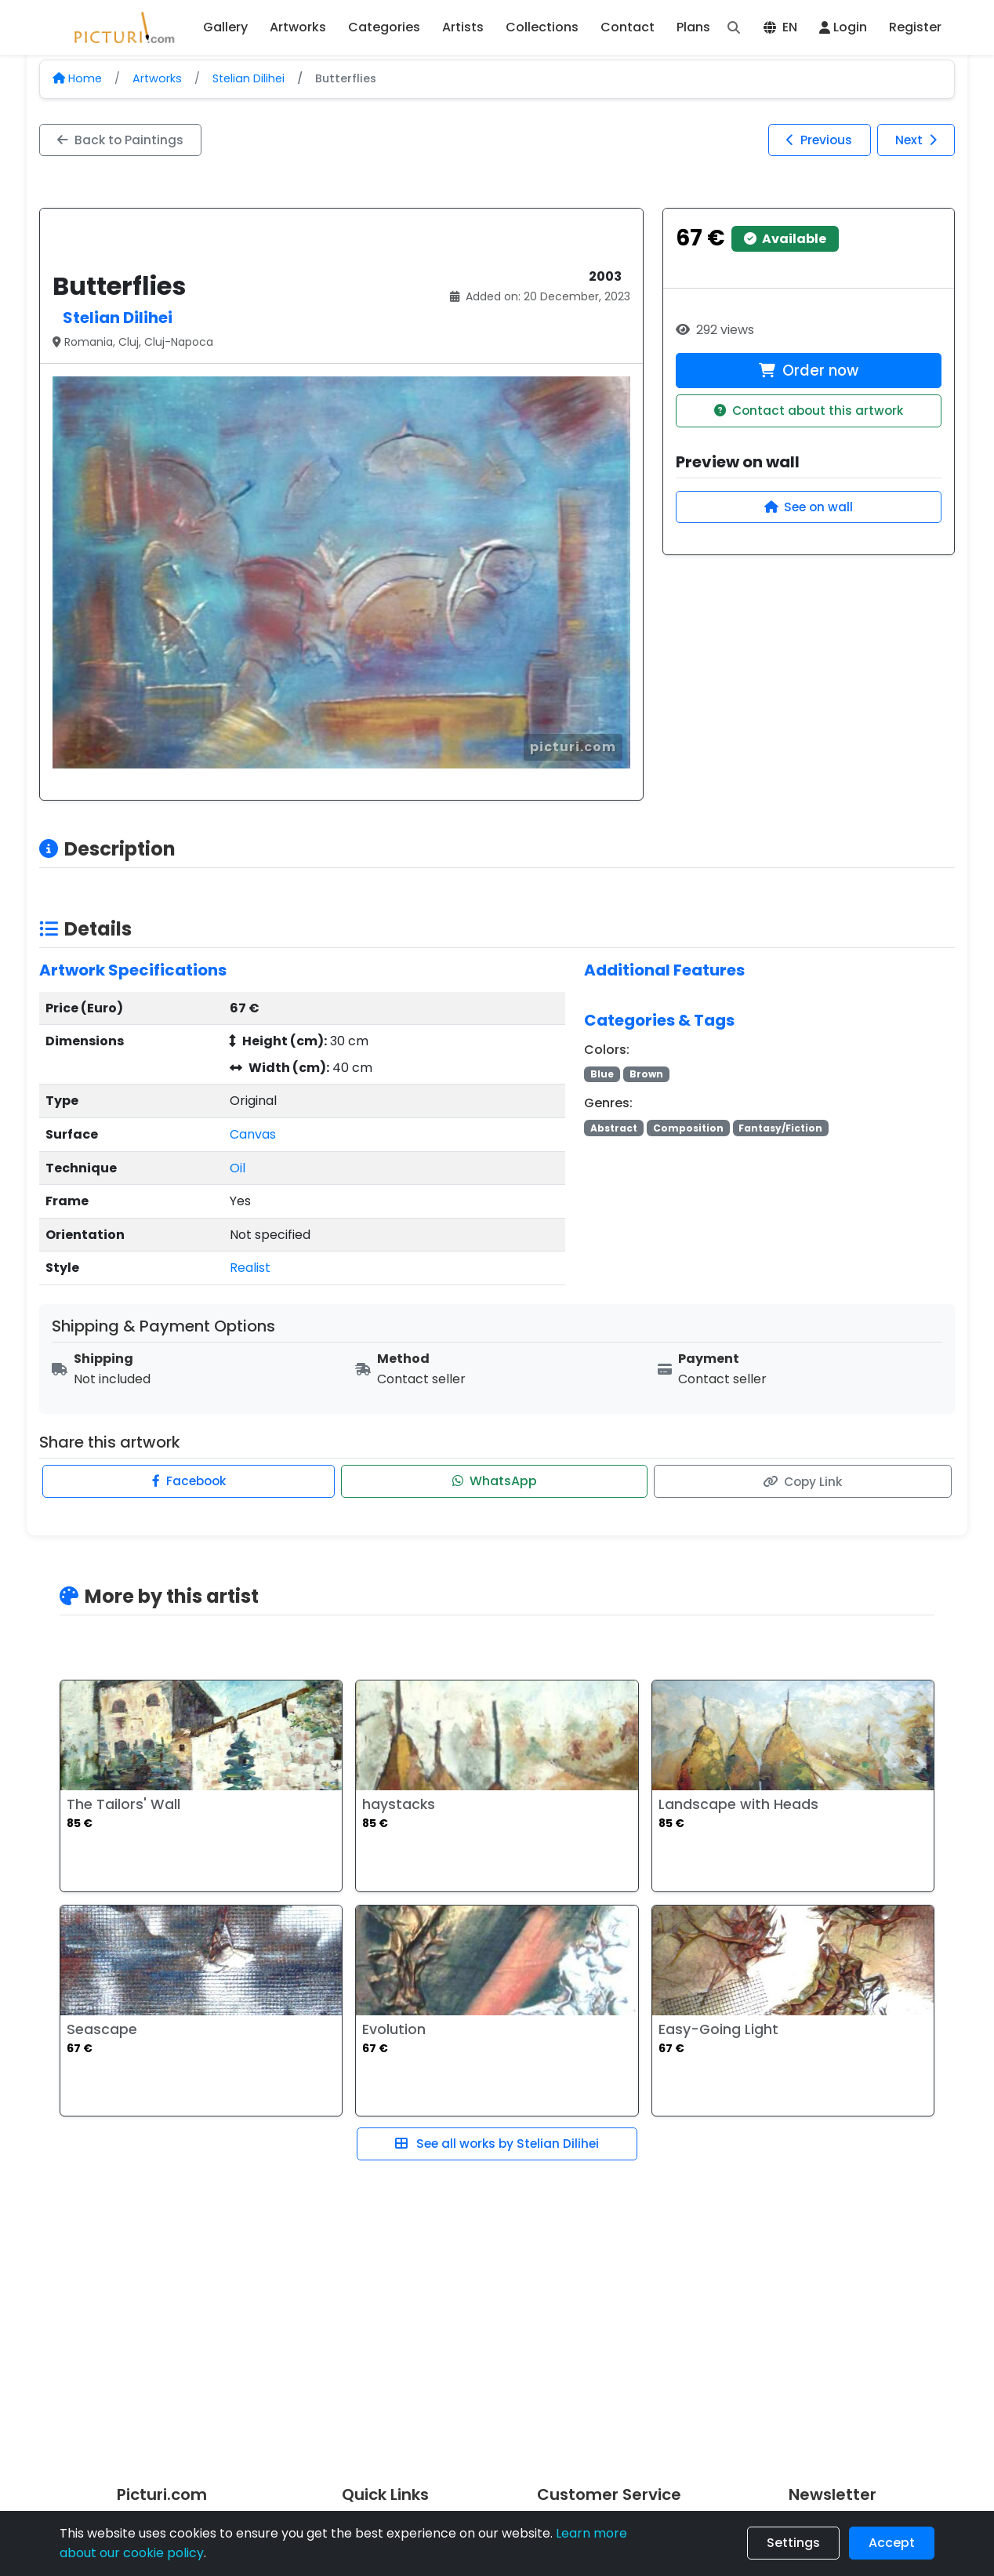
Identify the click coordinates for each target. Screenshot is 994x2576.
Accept (892, 2543)
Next (914, 140)
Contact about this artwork (808, 413)
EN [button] (780, 27)
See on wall (808, 509)
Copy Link (801, 1482)
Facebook (190, 1482)
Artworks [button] (298, 27)
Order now (809, 372)
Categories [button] (384, 27)
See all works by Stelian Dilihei (497, 2144)
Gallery (225, 27)
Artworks (157, 78)
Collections (542, 27)
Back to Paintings (123, 140)
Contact (627, 27)
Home (77, 78)
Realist (250, 1268)
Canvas (253, 1135)
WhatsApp (494, 1482)
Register (915, 27)
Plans (693, 27)
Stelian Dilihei (248, 78)
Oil (237, 1168)
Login (843, 27)
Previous (813, 140)
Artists (463, 27)
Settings (793, 2543)
